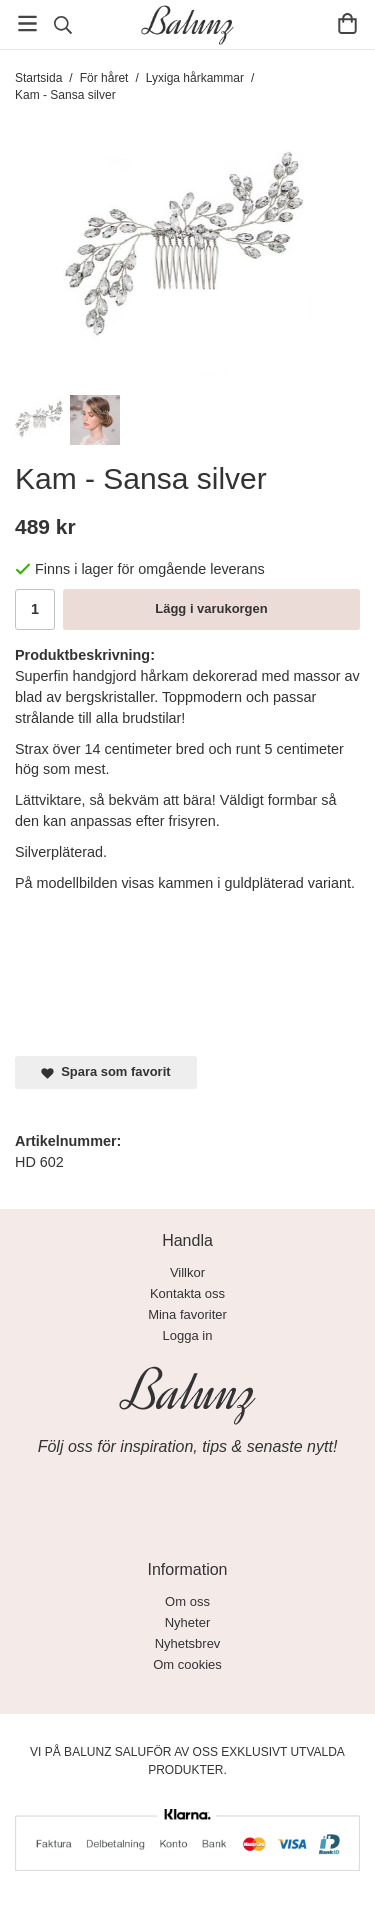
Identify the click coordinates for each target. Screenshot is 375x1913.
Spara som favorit (106, 1071)
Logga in (188, 1335)
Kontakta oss (187, 1293)
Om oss (187, 1601)
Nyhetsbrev (188, 1643)
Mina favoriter (187, 1314)
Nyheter (188, 1622)
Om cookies (187, 1664)
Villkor (187, 1272)
